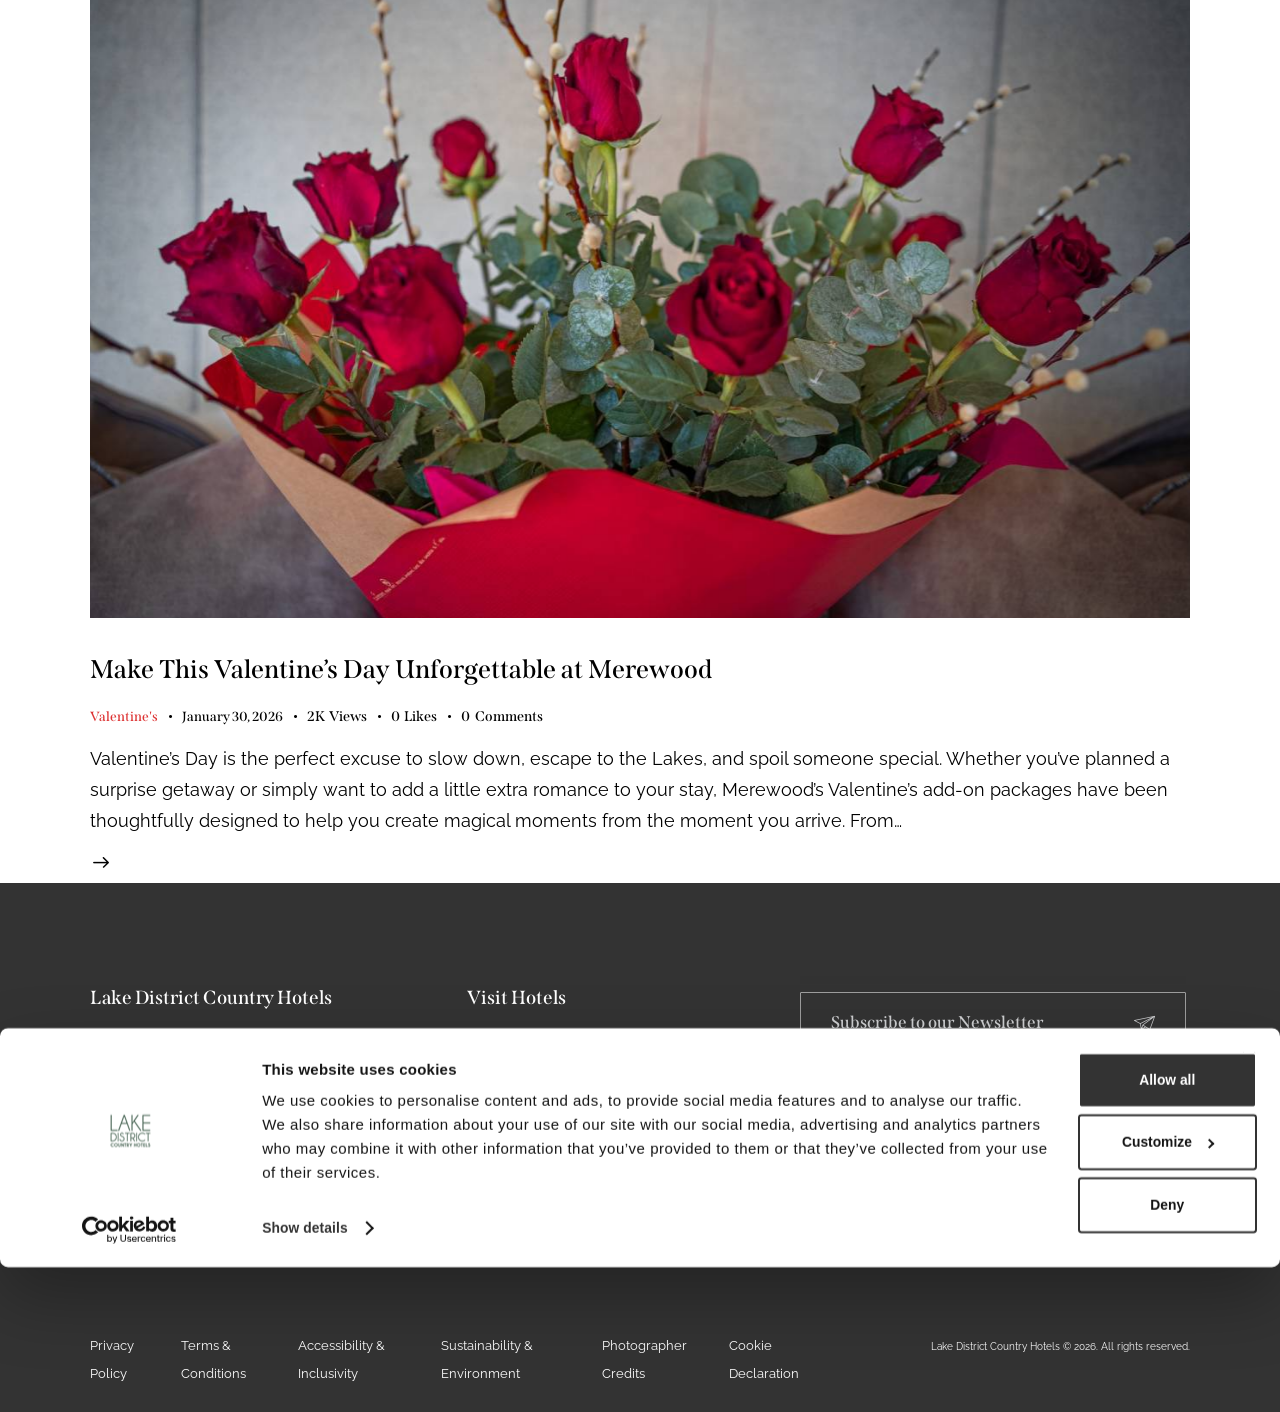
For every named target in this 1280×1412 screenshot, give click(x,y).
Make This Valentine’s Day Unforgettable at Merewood (538, 669)
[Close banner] (1249, 1180)
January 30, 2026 (235, 720)
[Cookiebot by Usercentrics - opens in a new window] (129, 1373)
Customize (1061, 1266)
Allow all (1059, 1201)
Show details (308, 1372)
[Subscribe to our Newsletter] (1144, 1038)
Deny (1059, 1332)
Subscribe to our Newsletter (947, 1037)
